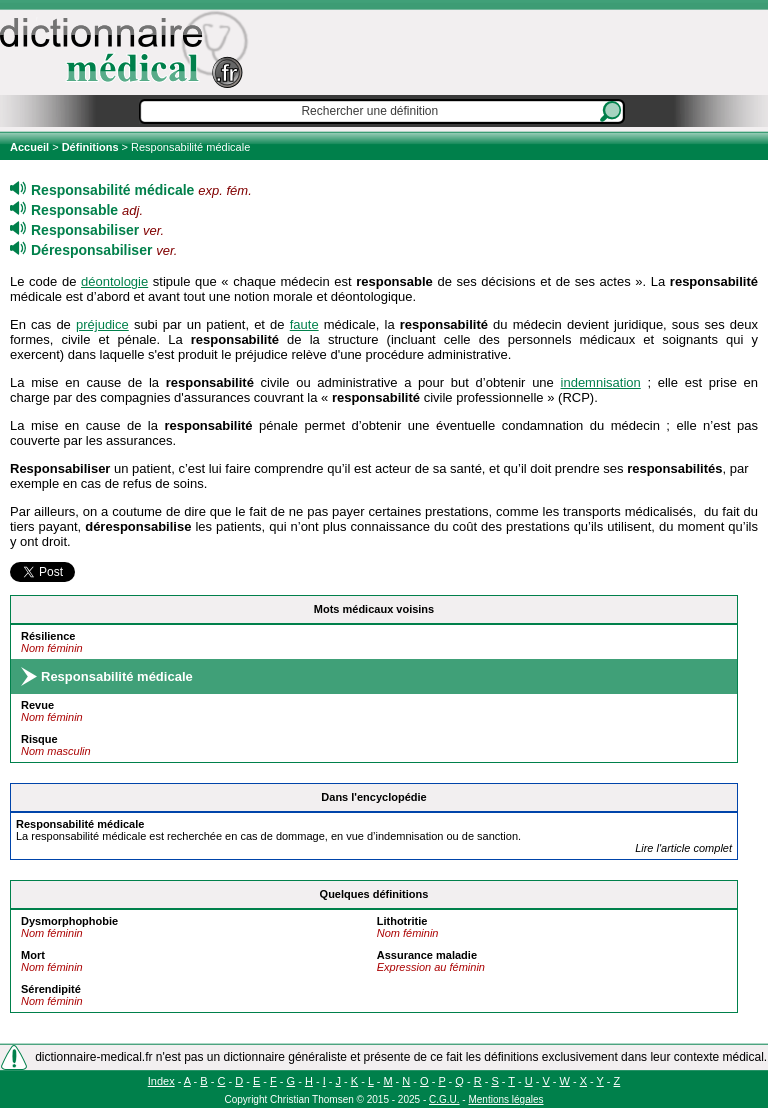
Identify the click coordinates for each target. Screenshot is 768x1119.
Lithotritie (402, 921)
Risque (39, 739)
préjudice (102, 324)
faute (304, 324)
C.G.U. (444, 1099)
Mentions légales (505, 1099)
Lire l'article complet (683, 848)
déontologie (114, 281)
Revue (37, 705)
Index (161, 1081)
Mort (33, 955)
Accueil (31, 147)
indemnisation (601, 382)
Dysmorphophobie (69, 921)
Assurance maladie (427, 955)
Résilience (48, 636)
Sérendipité (51, 989)
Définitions (90, 147)
